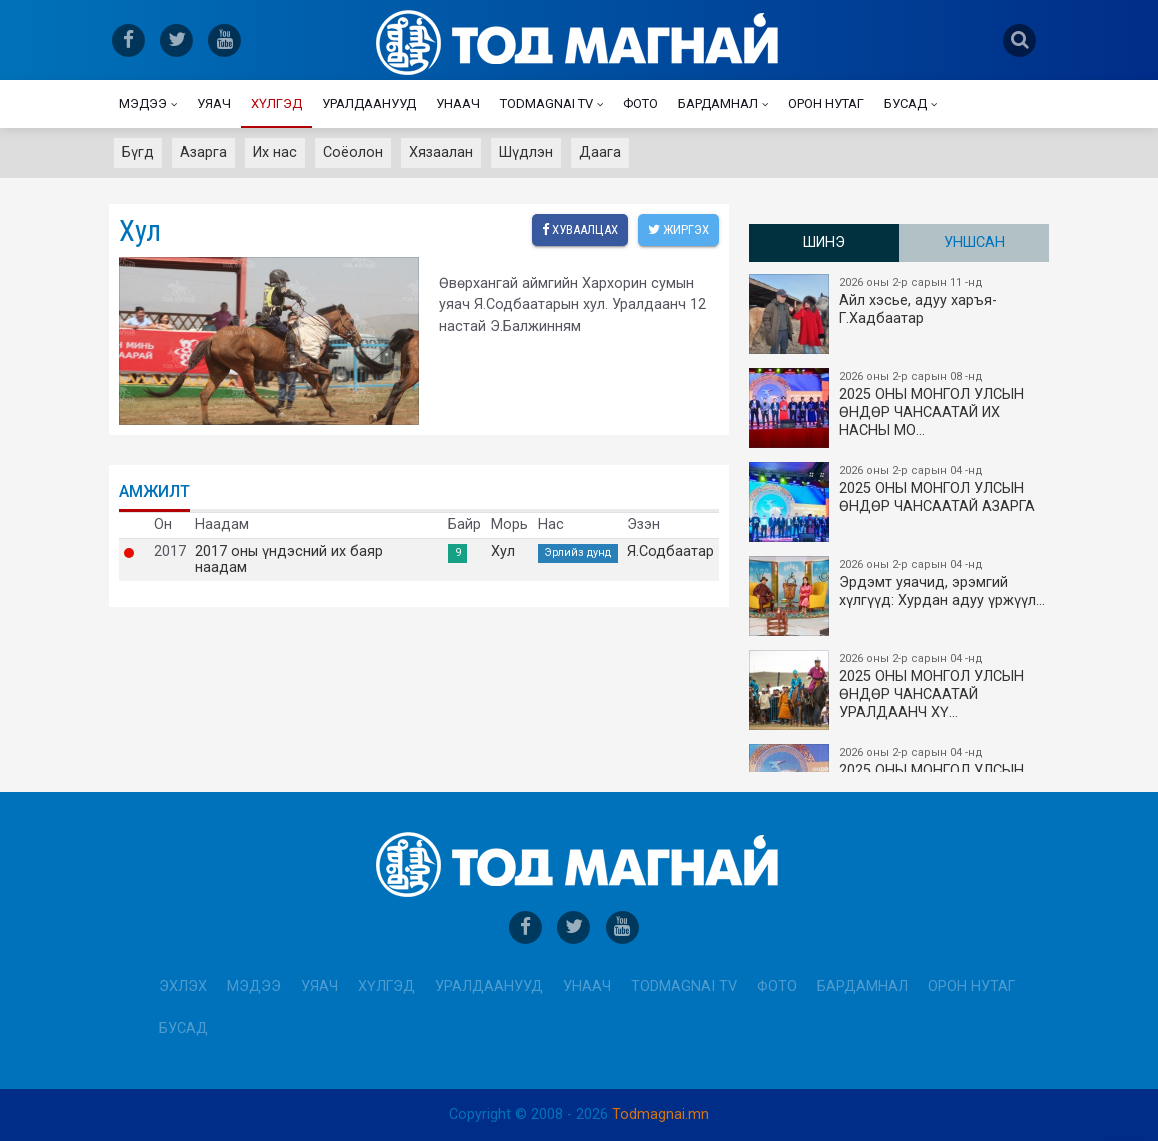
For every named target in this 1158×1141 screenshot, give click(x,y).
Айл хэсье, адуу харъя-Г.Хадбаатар (900, 314)
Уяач (214, 103)
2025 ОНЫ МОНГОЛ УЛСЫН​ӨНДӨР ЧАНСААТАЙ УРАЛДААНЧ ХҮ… (900, 690)
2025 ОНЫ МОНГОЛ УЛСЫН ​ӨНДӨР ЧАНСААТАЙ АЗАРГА (900, 502)
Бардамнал (718, 103)
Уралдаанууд (369, 103)
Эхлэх (183, 986)
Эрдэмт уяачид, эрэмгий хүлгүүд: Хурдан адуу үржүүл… (900, 596)
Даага (600, 152)
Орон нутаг (826, 103)
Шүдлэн (526, 152)
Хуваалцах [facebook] (580, 229)
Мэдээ (143, 103)
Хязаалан (441, 152)
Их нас (275, 152)
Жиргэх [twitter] (678, 229)
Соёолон (353, 152)
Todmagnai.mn (660, 1114)
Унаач (458, 103)
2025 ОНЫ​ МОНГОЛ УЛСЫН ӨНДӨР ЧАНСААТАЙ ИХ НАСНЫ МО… (900, 408)
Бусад (905, 103)
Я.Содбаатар (670, 552)
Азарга (203, 152)
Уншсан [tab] (974, 242)
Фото (640, 103)
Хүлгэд (276, 103)
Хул (503, 552)
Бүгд (138, 152)
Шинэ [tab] (824, 242)
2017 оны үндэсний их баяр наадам (289, 560)
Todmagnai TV (546, 103)
